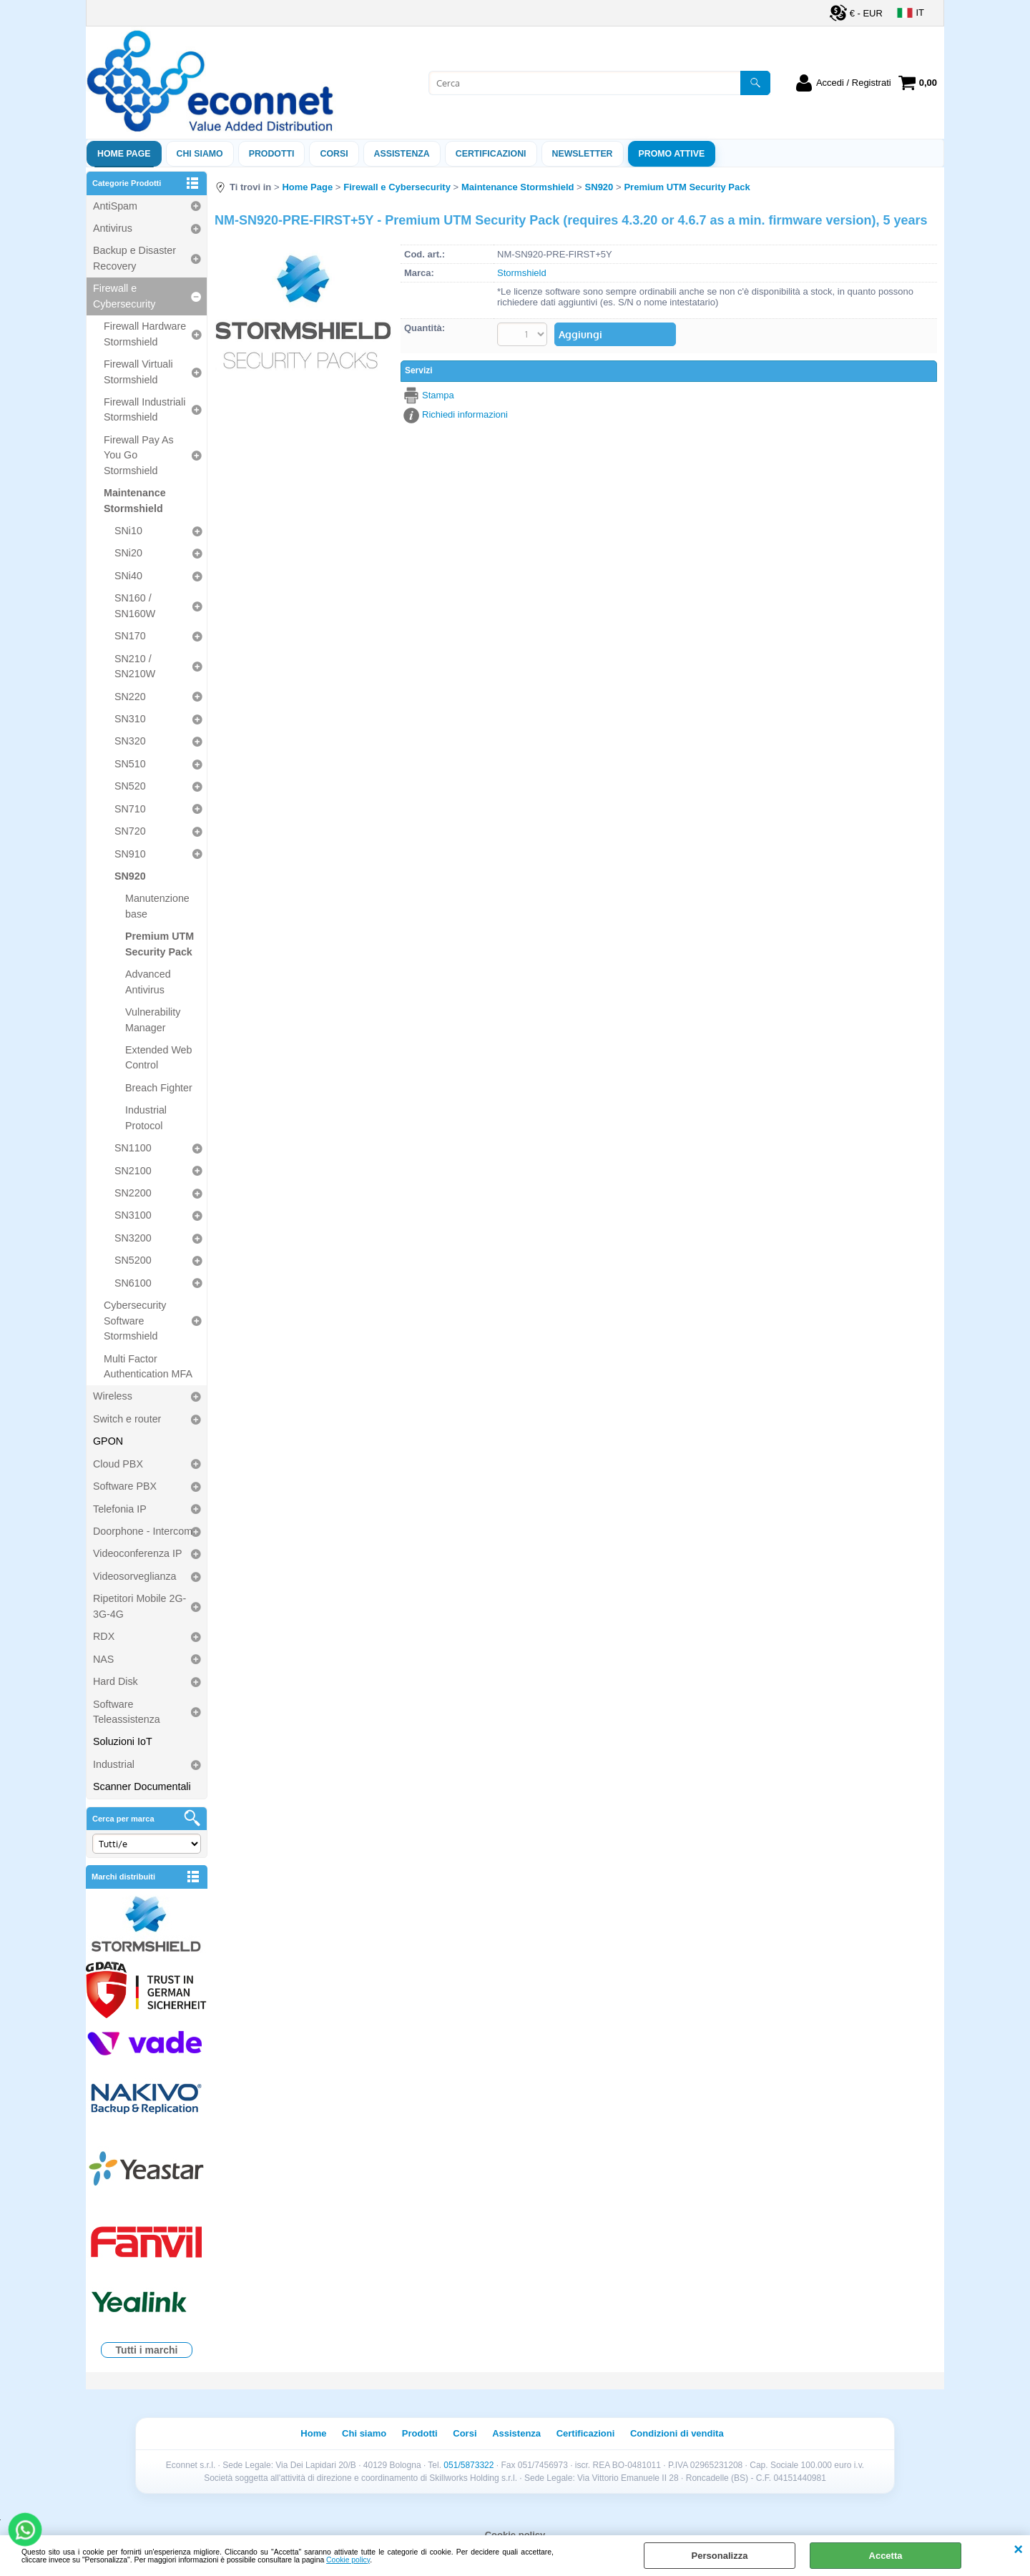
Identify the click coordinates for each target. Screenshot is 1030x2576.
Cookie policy (348, 2560)
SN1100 (133, 1148)
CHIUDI (1018, 2549)
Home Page (124, 154)
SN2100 (133, 1170)
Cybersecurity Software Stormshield (135, 1320)
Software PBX (125, 1486)
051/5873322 (468, 2465)
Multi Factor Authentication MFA (148, 1366)
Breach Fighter (158, 1087)
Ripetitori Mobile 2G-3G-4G (139, 1606)
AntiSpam (115, 206)
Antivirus (112, 228)
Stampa (438, 395)
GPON (108, 1441)
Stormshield (521, 272)
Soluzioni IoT (122, 1741)
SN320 (130, 741)
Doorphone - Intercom (142, 1531)
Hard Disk (115, 1681)
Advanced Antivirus (148, 981)
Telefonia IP (120, 1509)
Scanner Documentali (142, 1786)
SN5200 (133, 1260)
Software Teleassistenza (126, 1712)
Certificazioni (491, 154)
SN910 (130, 854)
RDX (103, 1636)
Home (313, 2433)
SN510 (130, 764)
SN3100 (133, 1215)
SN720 (130, 831)
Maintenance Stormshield (135, 500)
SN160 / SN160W (134, 605)
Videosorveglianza (135, 1576)
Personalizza (720, 2555)
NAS (103, 1659)
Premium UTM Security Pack (159, 943)
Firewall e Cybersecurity (124, 295)
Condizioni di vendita (677, 2433)
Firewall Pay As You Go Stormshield (139, 455)
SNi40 (128, 575)
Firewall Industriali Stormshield (144, 409)
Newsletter (582, 154)
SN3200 (133, 1238)
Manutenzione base (157, 906)
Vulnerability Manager (152, 1019)
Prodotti (272, 154)
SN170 (130, 635)
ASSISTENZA (402, 154)
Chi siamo (200, 154)
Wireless (112, 1396)
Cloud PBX (118, 1464)
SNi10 (128, 530)
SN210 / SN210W (134, 666)
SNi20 (128, 553)
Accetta (886, 2555)
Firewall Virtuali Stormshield (138, 371)
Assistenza (516, 2433)
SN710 (130, 809)
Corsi (334, 154)
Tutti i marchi (147, 2350)
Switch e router (127, 1419)
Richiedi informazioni (465, 414)
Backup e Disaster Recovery (134, 258)
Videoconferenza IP (137, 1553)
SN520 (130, 786)
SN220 (130, 696)
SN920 (130, 876)
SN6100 (133, 1283)
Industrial (113, 1764)
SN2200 (133, 1193)
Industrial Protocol (146, 1117)
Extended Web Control (158, 1057)
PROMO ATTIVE (672, 154)
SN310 (130, 718)
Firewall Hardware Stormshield (145, 333)
